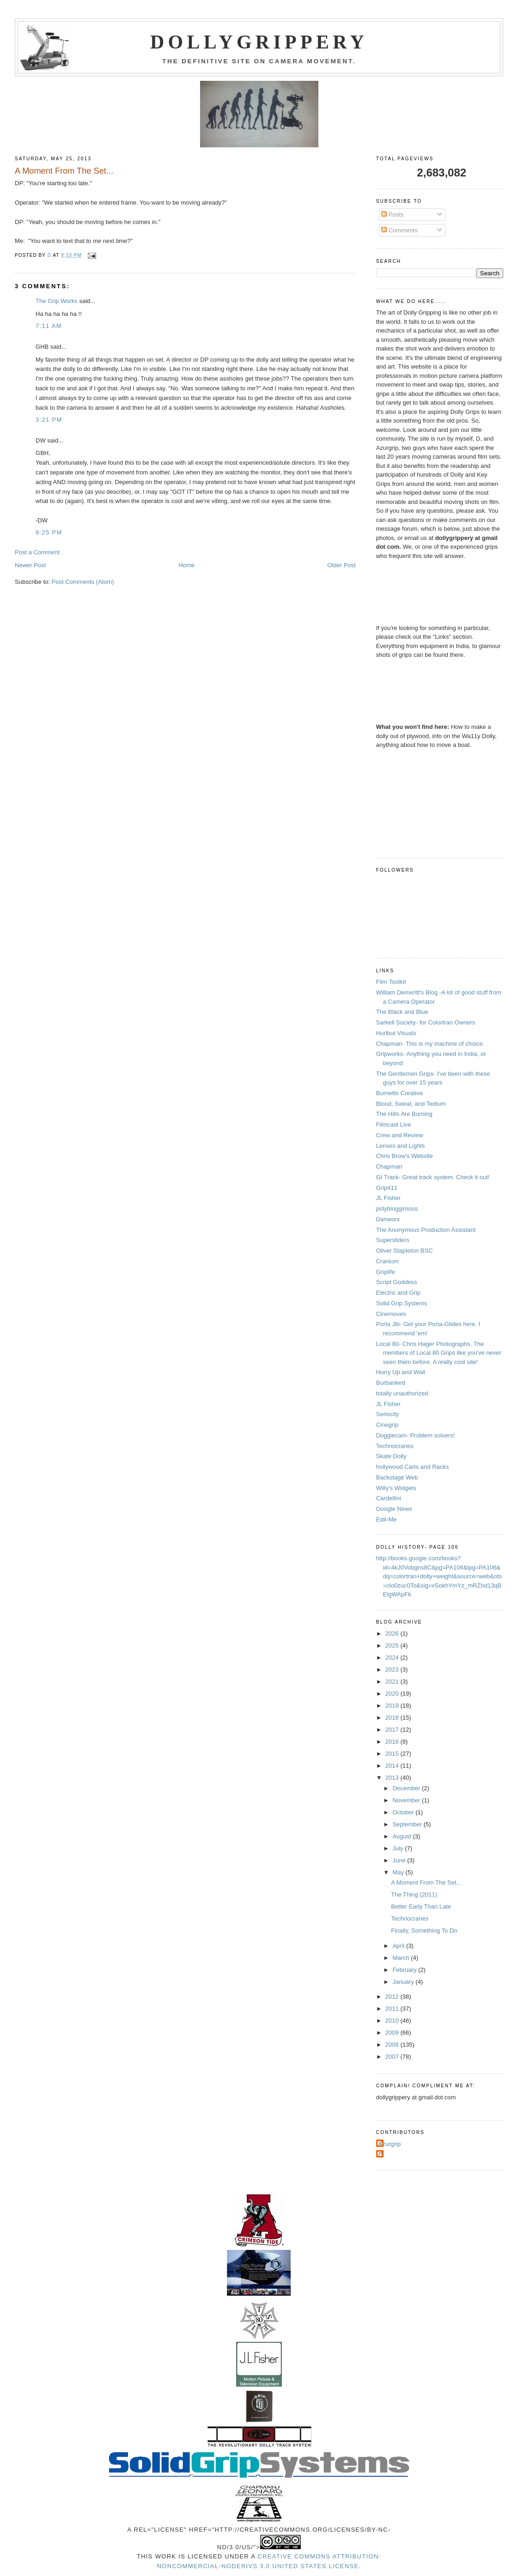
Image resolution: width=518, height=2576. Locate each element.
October (403, 1812)
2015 (393, 1753)
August (402, 1836)
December (407, 1788)
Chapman (389, 1166)
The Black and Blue (402, 1011)
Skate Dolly (391, 1456)
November (407, 1800)
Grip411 (386, 1187)
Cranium (387, 1261)
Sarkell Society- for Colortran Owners (425, 1022)
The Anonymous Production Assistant (425, 1229)
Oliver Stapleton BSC (404, 1250)
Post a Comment (37, 552)
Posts (392, 214)
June (399, 1860)
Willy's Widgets (396, 1488)
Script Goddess (396, 1282)
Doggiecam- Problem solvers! (415, 1435)
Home (186, 565)
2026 (393, 1633)
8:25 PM (49, 532)
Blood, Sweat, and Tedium (411, 1103)
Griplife (385, 1271)
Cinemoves (391, 1313)
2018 (393, 1717)
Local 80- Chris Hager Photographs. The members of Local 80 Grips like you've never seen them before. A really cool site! (438, 1352)
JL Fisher (388, 1197)
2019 (393, 1705)
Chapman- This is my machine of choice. (430, 1043)
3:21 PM (49, 419)
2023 (393, 1669)
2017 (393, 1729)
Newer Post (30, 565)
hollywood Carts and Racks (412, 1466)
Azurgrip (389, 2143)
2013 (393, 1777)
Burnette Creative (399, 1093)
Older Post (341, 565)
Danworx (388, 1219)
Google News (394, 1508)
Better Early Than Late (421, 1906)
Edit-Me (386, 1519)
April (399, 1945)
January (403, 1981)
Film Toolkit (391, 981)
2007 (393, 2056)
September (407, 1824)
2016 (393, 1741)
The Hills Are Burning (404, 1113)
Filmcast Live (393, 1124)
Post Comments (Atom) (83, 581)
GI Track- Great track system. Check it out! (433, 1177)
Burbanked (390, 1382)
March (401, 1957)
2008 (393, 2044)
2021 (393, 1681)
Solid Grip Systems (401, 1303)
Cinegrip (387, 1424)
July (398, 1848)
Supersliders (392, 1239)
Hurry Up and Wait (400, 1372)
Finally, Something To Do (424, 1930)
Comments (399, 230)
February (405, 1969)
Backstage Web (397, 1477)
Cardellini (388, 1498)
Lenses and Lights (400, 1145)
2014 (393, 1765)
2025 (393, 1645)
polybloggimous (397, 1208)
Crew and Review (399, 1135)
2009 (393, 2032)
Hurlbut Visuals (396, 1033)
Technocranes (395, 1446)
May (398, 1872)
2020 (393, 1693)
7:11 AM (49, 325)
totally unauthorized (402, 1393)
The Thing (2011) (414, 1894)
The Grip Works (57, 300)
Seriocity (387, 1414)
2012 (393, 1996)
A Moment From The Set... (426, 1882)
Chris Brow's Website (404, 1155)
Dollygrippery (259, 42)
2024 (393, 1657)
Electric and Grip (398, 1292)
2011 (393, 2008)
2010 (393, 2020)
